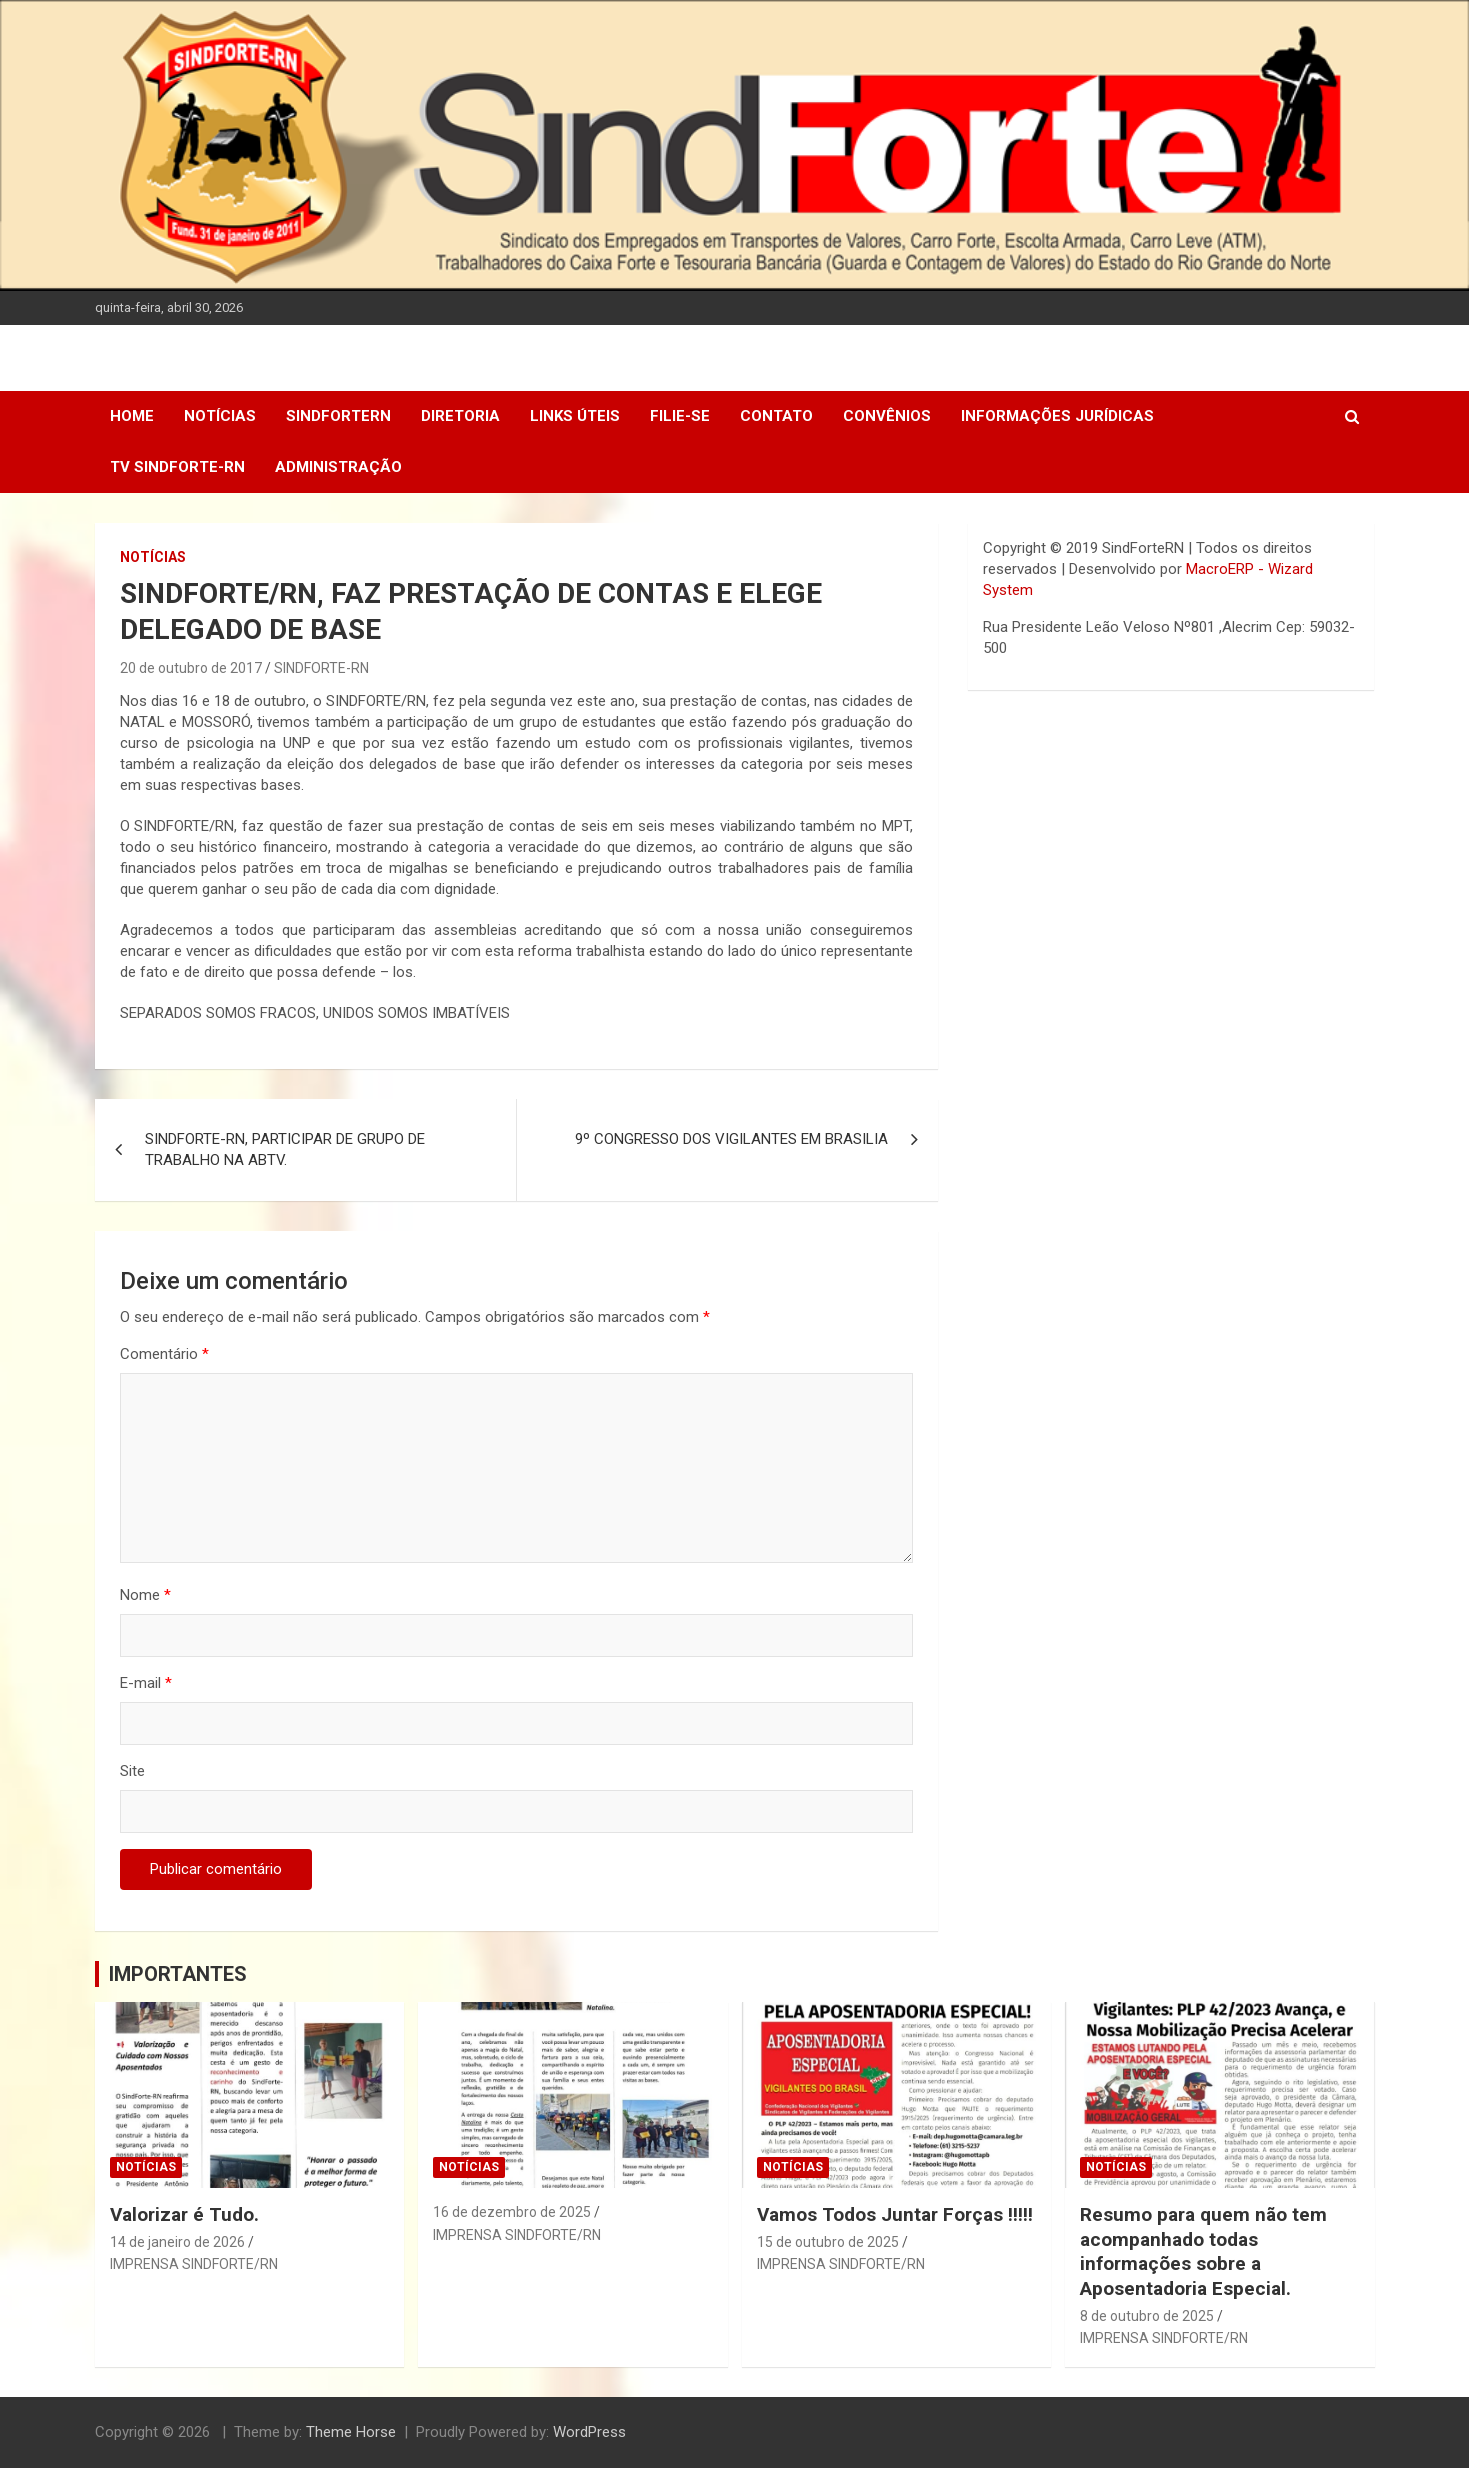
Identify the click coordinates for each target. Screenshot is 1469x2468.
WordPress (589, 2432)
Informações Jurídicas (1057, 416)
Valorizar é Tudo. (184, 2214)
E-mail (146, 1683)
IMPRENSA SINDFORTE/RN (194, 2264)
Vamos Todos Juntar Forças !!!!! (895, 2214)
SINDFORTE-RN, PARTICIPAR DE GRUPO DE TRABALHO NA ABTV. (285, 1149)
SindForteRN (338, 416)
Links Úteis (575, 416)
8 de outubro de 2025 (1147, 2316)
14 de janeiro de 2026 (177, 2242)
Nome (145, 1595)
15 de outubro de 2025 (828, 2242)
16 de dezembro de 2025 (512, 2212)
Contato (776, 416)
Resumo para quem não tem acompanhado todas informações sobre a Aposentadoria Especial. (1203, 2251)
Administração (338, 467)
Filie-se (680, 416)
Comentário (164, 1354)
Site (132, 1771)
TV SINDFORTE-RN (177, 467)
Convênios (887, 416)
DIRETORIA (460, 416)
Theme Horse (351, 2432)
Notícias (220, 416)
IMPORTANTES (178, 1974)
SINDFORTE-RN (321, 668)
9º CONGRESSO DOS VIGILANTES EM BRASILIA (731, 1139)
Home (132, 416)
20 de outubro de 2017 (191, 668)
